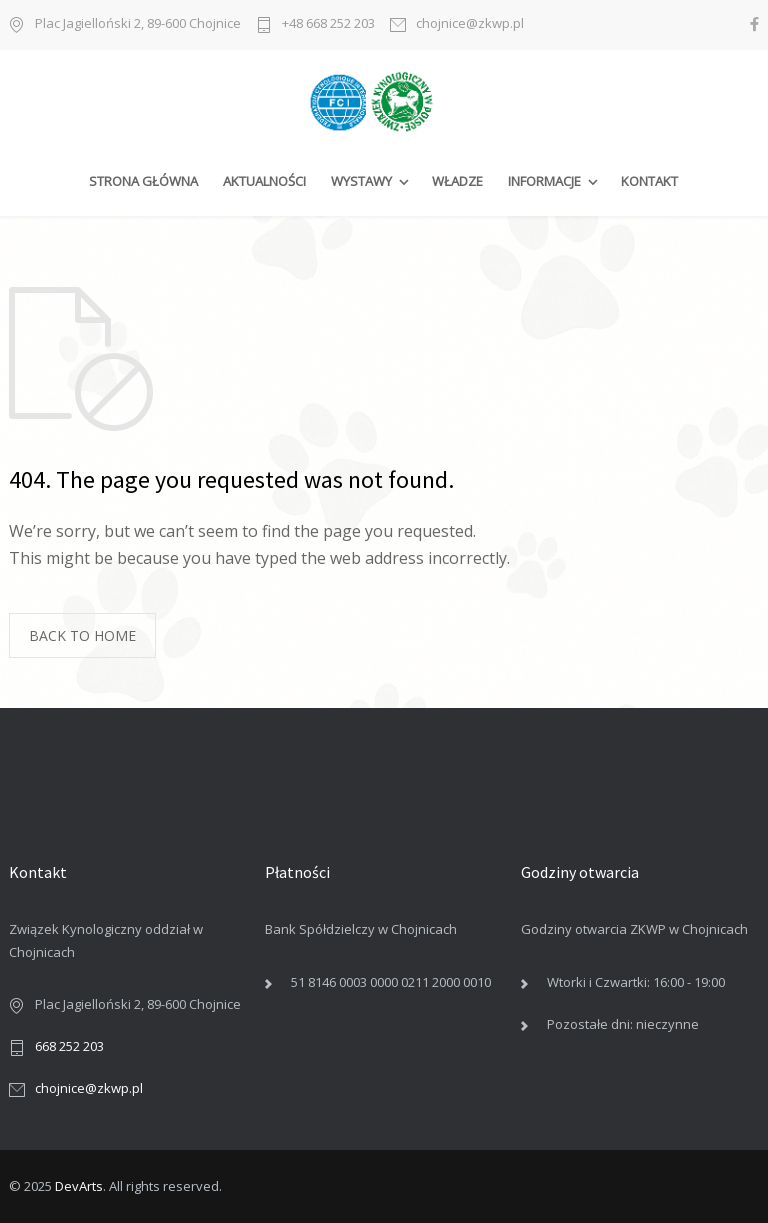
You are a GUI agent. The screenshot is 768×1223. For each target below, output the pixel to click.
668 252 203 (69, 1046)
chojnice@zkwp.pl (470, 24)
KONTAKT (649, 181)
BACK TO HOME (82, 635)
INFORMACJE (544, 181)
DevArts (79, 1186)
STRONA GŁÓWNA (143, 181)
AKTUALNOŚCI (264, 181)
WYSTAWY (361, 181)
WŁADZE (457, 181)
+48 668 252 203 (328, 24)
